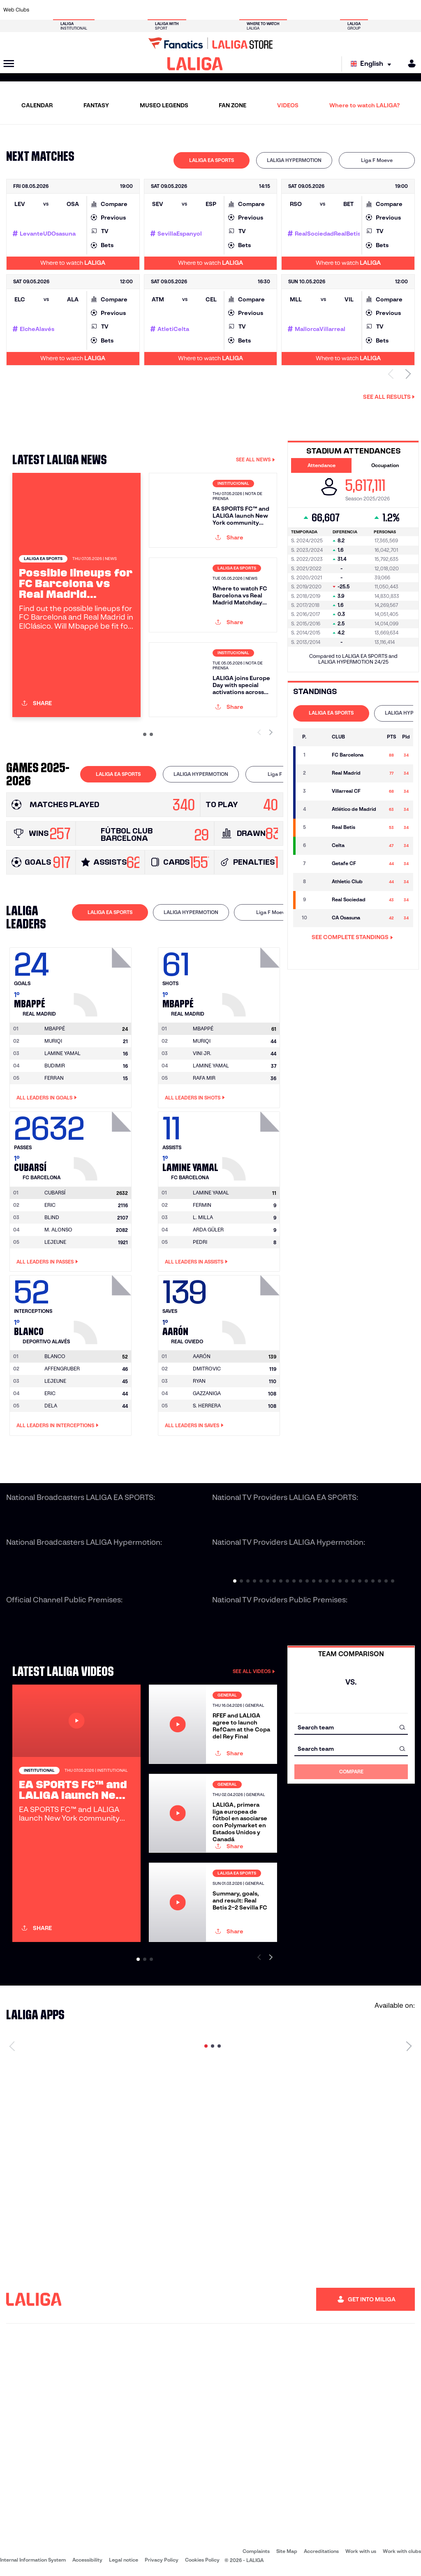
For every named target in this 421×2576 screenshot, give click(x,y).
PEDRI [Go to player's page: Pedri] (200, 1242)
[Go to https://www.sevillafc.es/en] (373, 10)
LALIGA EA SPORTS (211, 160)
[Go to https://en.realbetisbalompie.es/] (295, 10)
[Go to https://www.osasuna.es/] (81, 10)
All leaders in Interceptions (57, 1425)
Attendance (321, 465)
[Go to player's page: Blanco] (103, 1307)
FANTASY (96, 105)
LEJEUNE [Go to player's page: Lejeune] (55, 1242)
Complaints (256, 2551)
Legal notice (123, 2559)
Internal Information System (33, 2559)
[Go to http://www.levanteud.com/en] (198, 10)
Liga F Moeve (377, 160)
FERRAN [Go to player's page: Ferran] (54, 1078)
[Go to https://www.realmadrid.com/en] (314, 10)
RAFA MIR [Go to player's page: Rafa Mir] (204, 1078)
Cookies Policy (202, 2559)
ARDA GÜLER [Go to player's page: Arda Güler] (208, 1229)
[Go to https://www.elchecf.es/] (120, 10)
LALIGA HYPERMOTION (294, 160)
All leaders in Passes (47, 1262)
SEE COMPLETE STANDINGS (352, 937)
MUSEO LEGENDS (164, 105)
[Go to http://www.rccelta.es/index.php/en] (237, 10)
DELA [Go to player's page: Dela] (50, 1405)
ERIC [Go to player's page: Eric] (50, 1205)
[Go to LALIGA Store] (210, 43)
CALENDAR (37, 105)
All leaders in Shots (195, 1098)
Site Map (286, 2551)
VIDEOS (287, 105)
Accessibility (87, 2559)
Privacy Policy (161, 2559)
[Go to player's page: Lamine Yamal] (252, 1144)
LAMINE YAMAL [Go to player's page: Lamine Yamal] (62, 1053)
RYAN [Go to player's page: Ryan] (199, 1381)
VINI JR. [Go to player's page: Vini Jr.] (202, 1053)
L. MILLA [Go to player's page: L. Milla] (203, 1217)
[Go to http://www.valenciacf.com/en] (392, 10)
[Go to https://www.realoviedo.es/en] (334, 10)
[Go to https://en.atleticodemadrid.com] (62, 10)
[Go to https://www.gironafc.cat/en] (178, 10)
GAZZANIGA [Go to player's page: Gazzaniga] (207, 1393)
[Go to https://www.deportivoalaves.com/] (101, 10)
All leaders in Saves (194, 1425)
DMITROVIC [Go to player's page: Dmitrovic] (207, 1368)
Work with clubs (402, 2551)
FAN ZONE (232, 105)
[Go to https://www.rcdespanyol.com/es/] (256, 10)
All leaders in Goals (46, 1098)
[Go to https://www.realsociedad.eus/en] (353, 10)
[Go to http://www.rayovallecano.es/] (217, 10)
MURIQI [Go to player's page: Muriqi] (53, 1041)
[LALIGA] (195, 63)
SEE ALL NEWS (255, 459)
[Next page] (409, 2046)
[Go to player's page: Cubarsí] (103, 1144)
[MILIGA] (409, 63)
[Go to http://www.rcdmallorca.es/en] (275, 10)
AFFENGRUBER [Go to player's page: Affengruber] (62, 1368)
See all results (389, 396)
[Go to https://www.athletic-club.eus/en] (42, 10)
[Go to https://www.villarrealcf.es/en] (411, 10)
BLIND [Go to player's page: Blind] (51, 1217)
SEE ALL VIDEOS (254, 1671)
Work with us (360, 2551)
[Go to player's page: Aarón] (252, 1307)
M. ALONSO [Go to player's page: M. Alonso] (58, 1229)
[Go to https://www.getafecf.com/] (159, 10)
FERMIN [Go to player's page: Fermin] (202, 1205)
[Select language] (373, 64)
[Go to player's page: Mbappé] (103, 980)
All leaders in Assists (196, 1262)
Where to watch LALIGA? (364, 105)
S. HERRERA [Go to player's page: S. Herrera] (207, 1405)
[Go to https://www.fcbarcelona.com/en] (140, 10)
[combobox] (351, 1727)
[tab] (211, 160)
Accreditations (321, 2551)
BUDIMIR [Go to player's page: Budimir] (54, 1065)
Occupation (385, 465)
